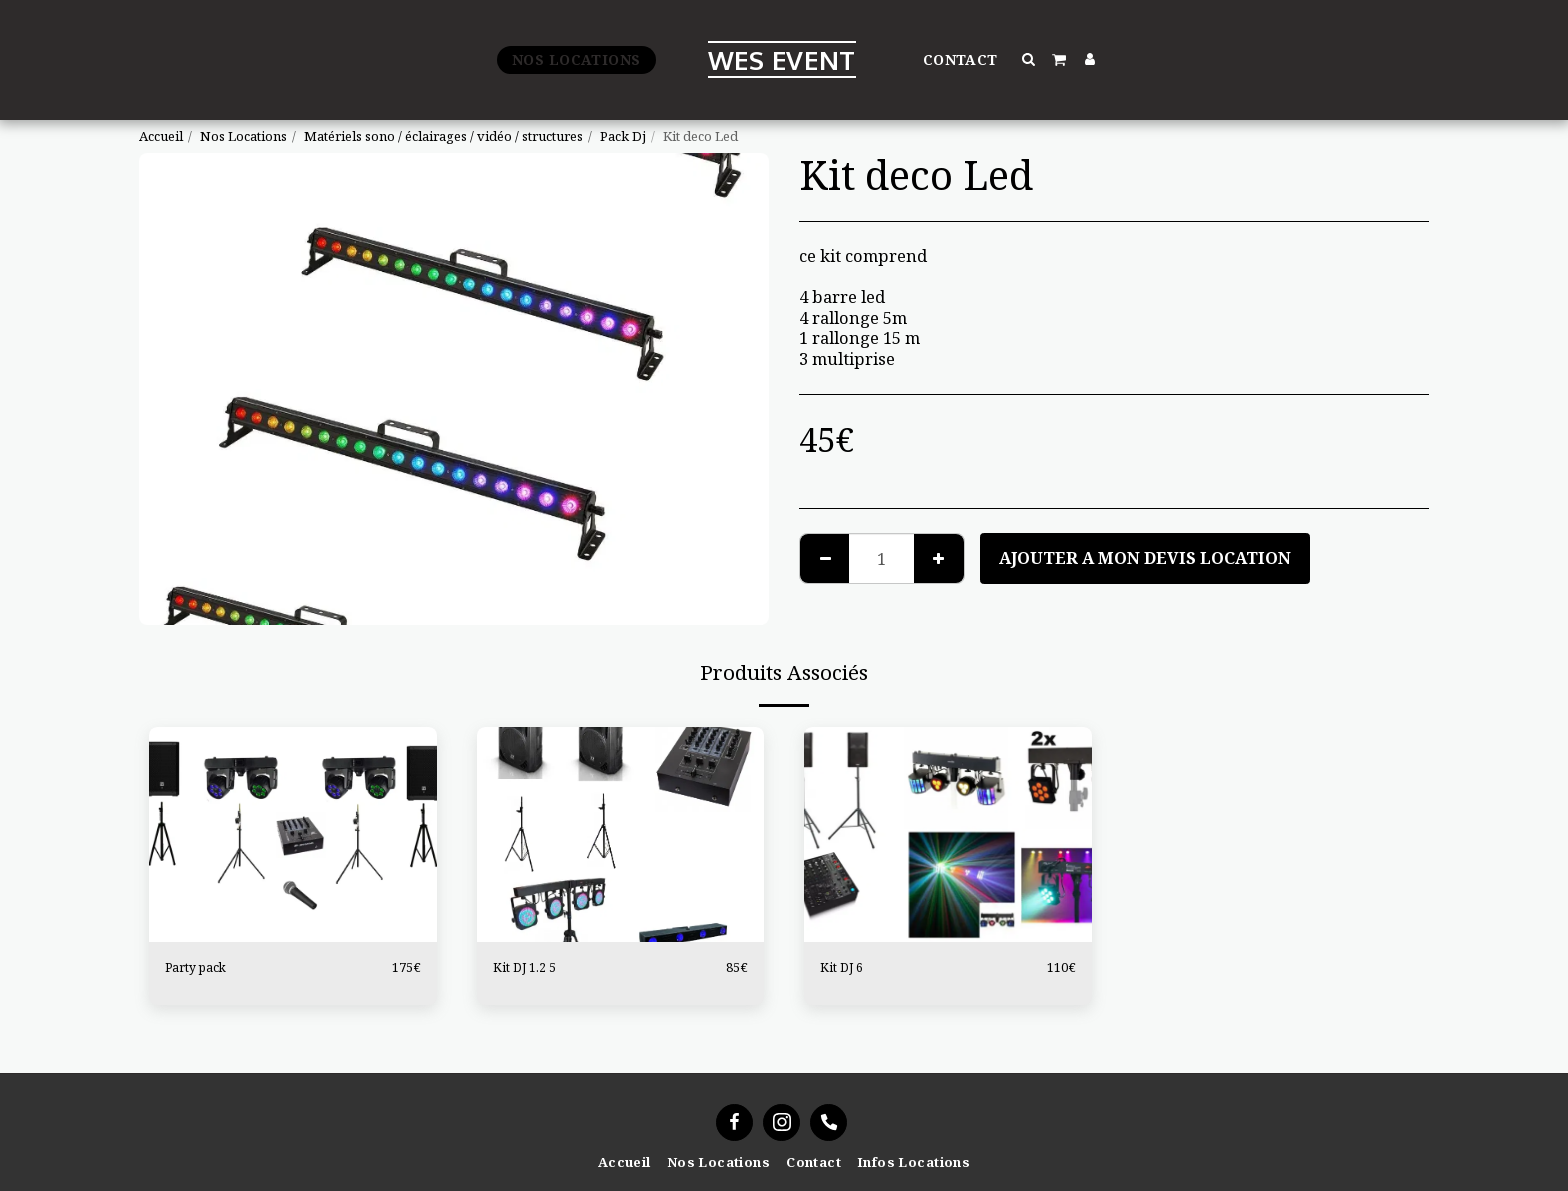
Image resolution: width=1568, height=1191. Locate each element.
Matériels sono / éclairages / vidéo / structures (443, 136)
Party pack (197, 967)
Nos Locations (243, 136)
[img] (293, 835)
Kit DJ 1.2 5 (525, 967)
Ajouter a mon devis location (1145, 557)
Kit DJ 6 (842, 967)
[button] (1030, 59)
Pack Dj (623, 136)
